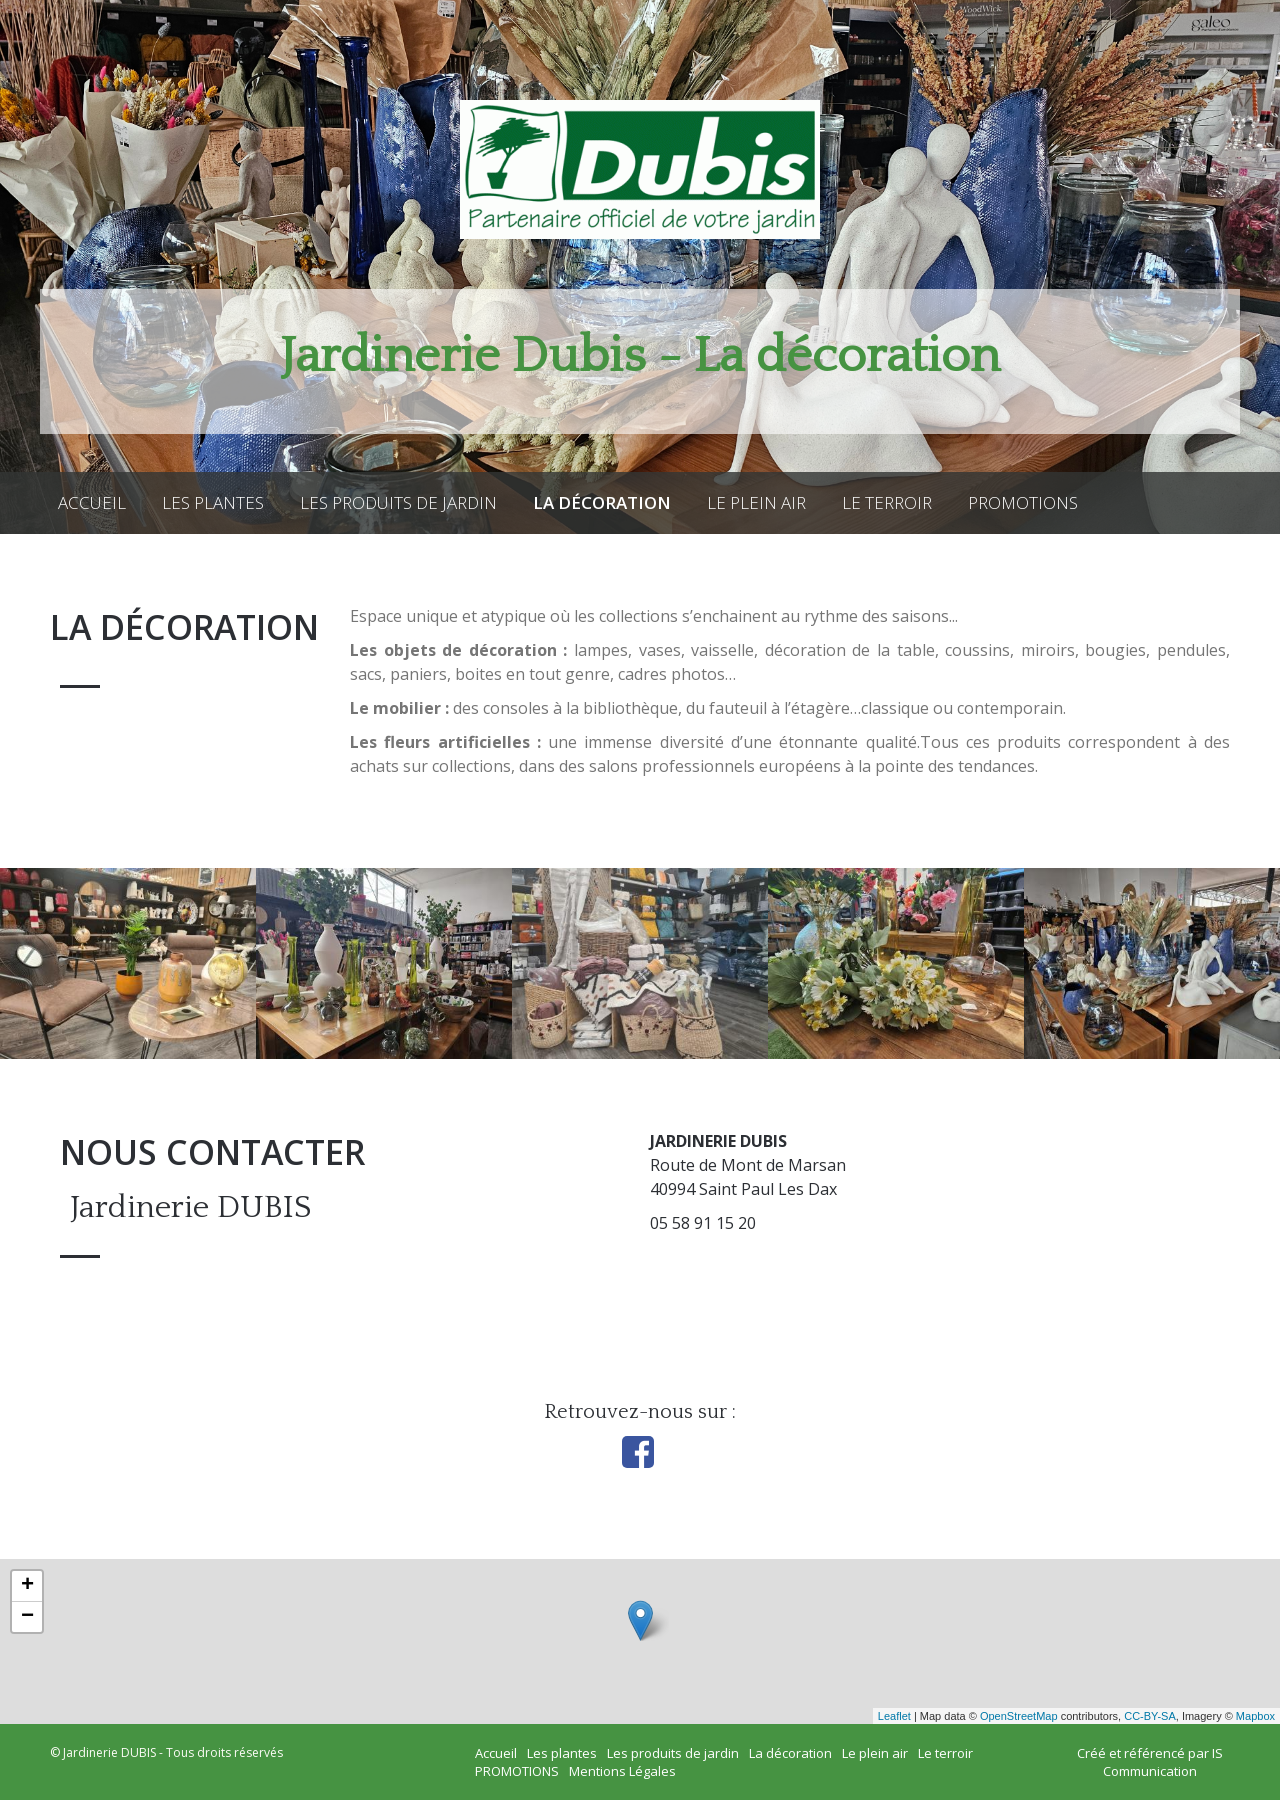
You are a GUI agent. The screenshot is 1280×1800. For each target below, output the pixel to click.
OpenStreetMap (1019, 1716)
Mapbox (1255, 1716)
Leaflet (894, 1716)
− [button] (27, 1617)
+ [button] (27, 1586)
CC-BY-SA (1150, 1716)
